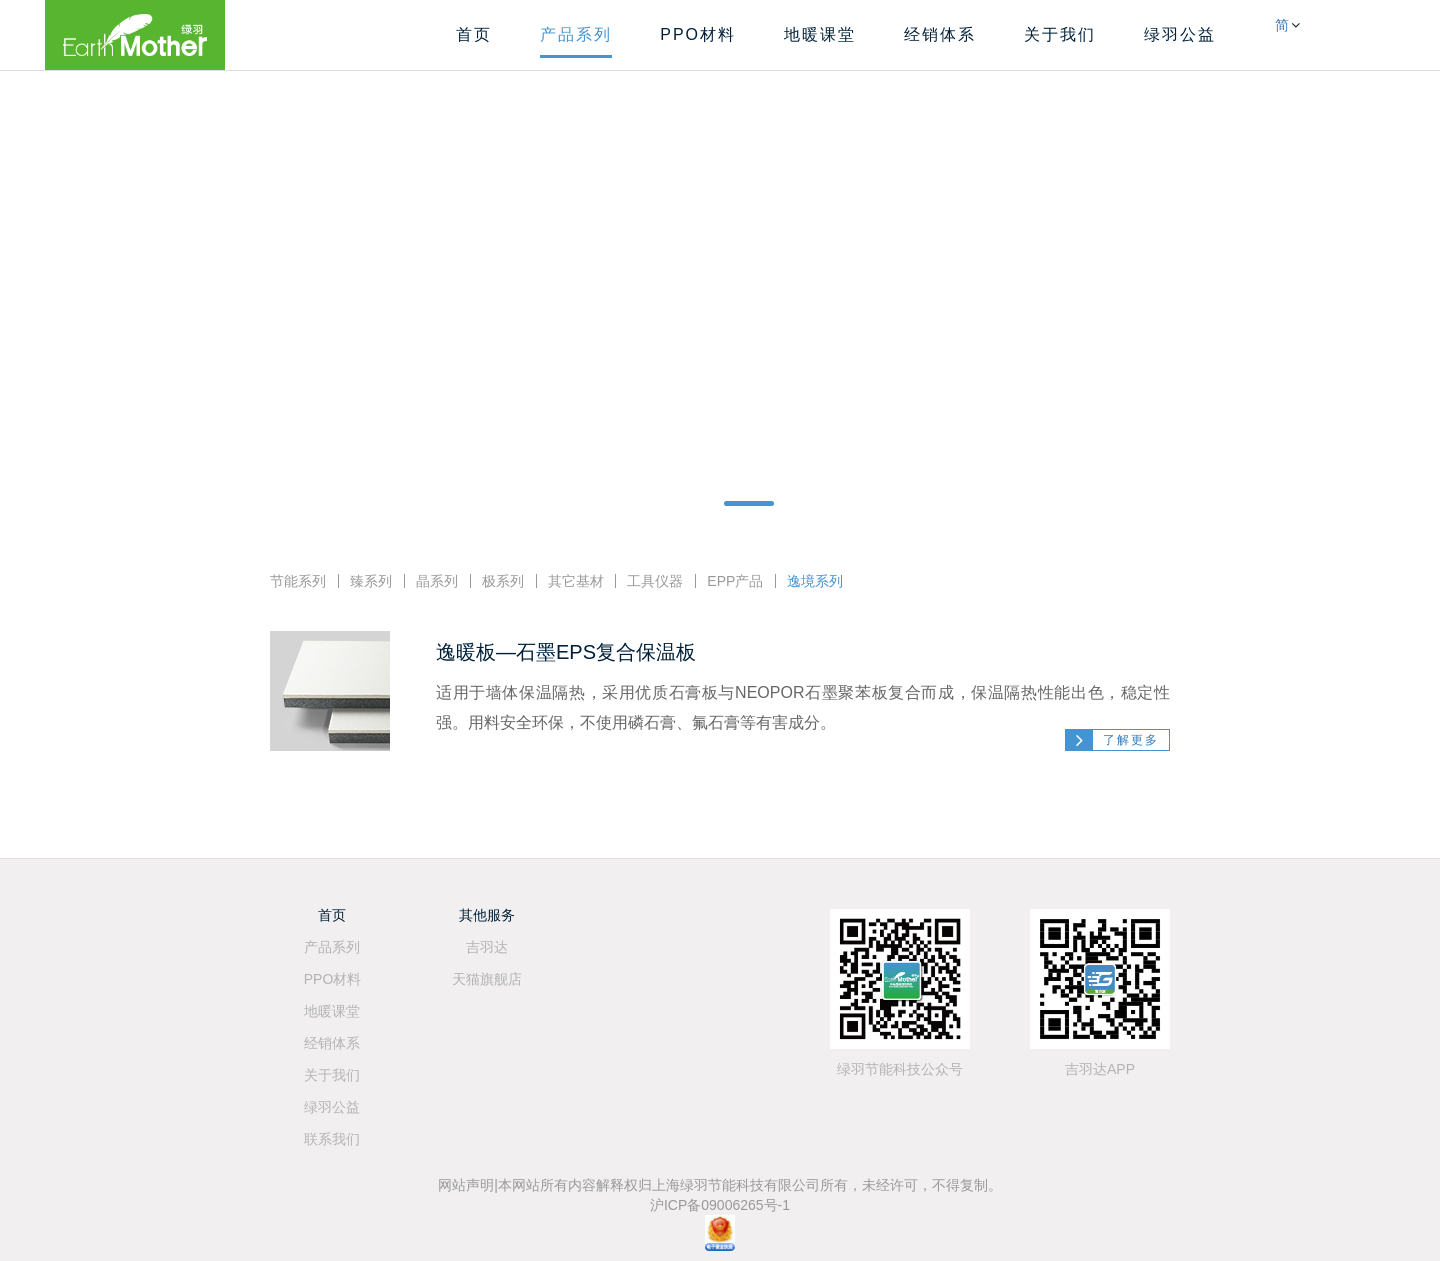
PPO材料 (698, 34)
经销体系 (940, 34)
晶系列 (437, 581)
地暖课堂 (820, 34)
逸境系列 (815, 581)
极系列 (503, 581)
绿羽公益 (1180, 34)
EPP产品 (735, 581)
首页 (474, 34)
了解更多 (1131, 740)
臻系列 (371, 581)
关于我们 (1060, 34)
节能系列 (298, 581)
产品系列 (576, 34)
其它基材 (576, 581)
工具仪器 (655, 581)
